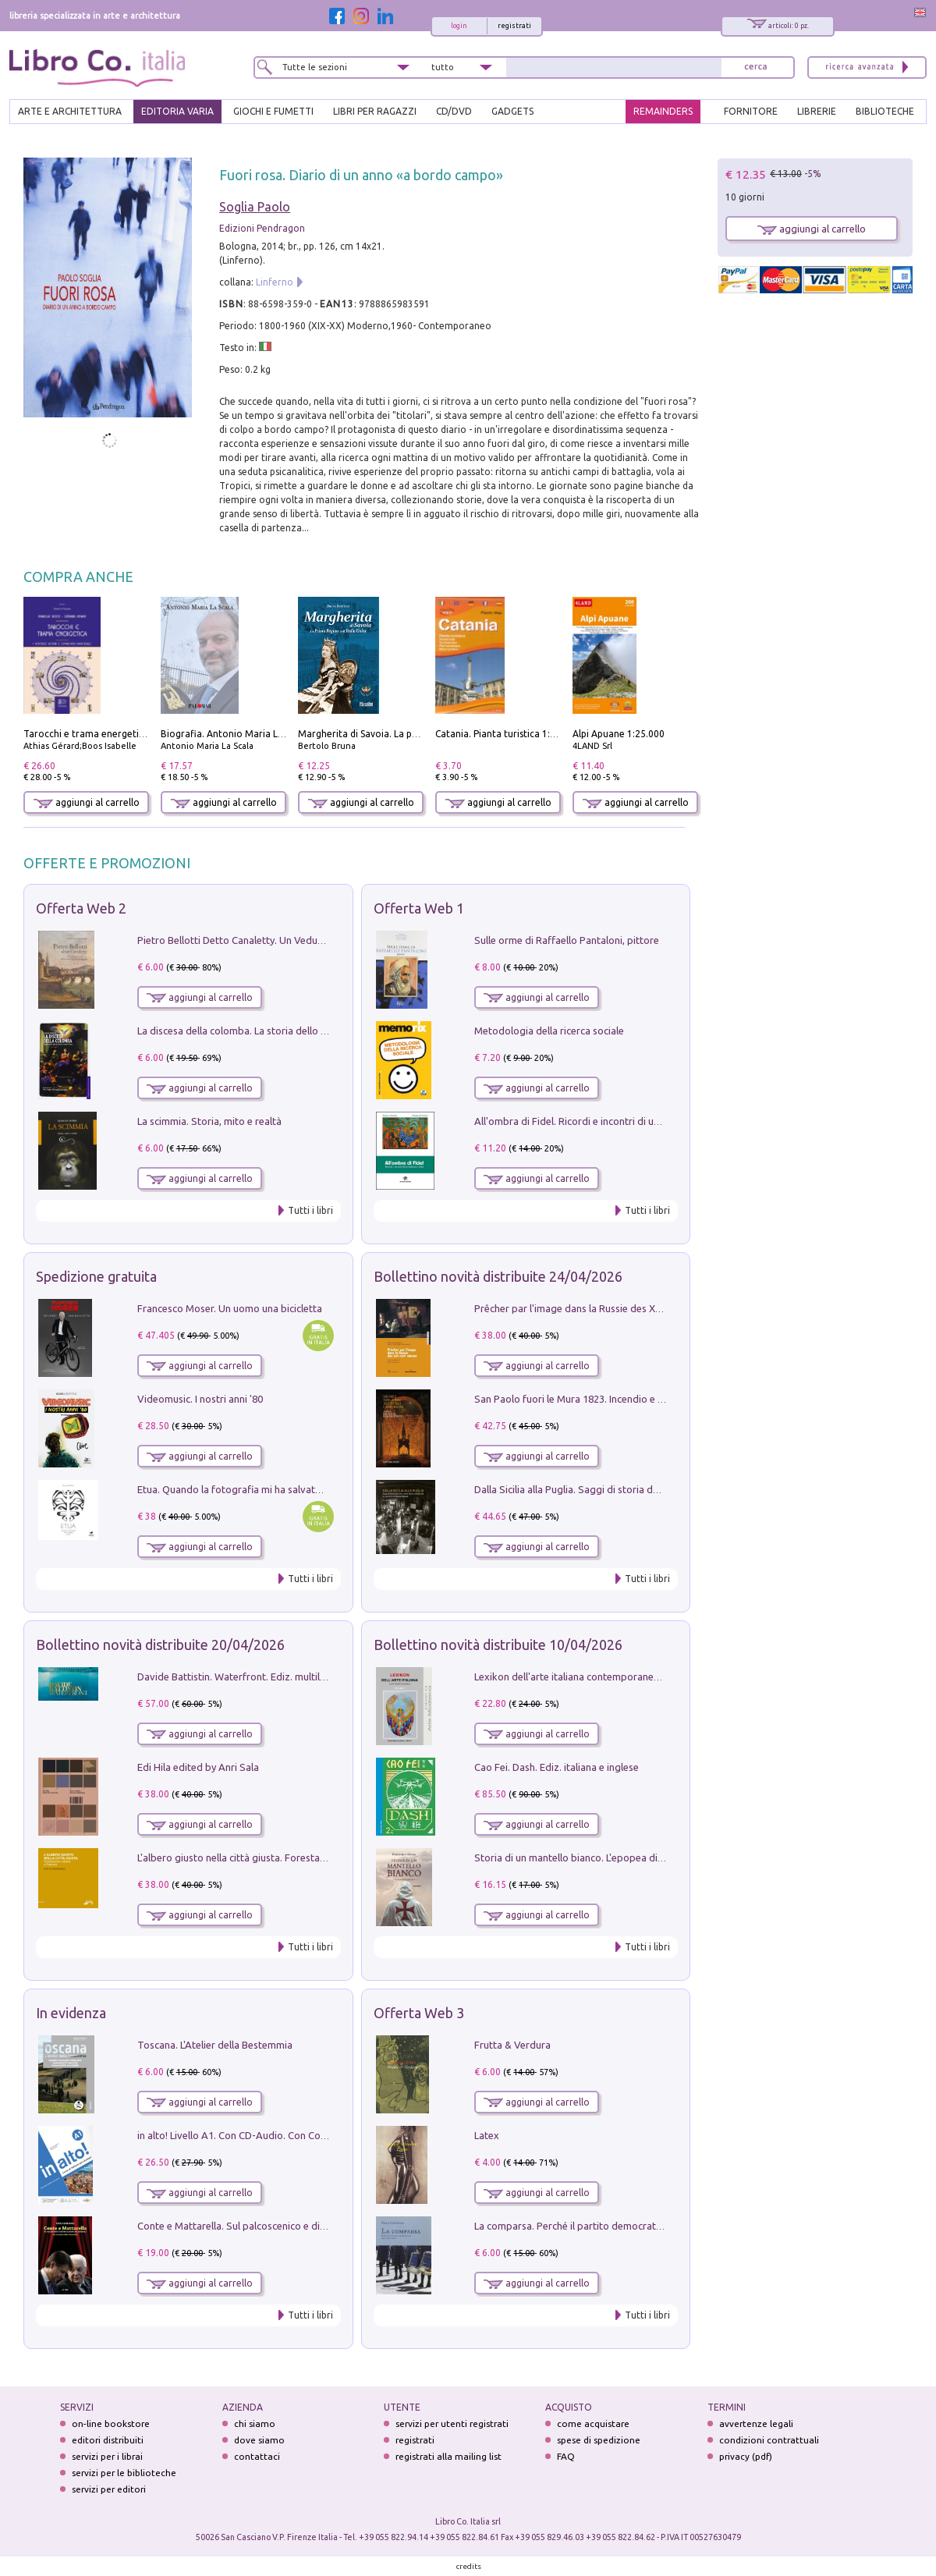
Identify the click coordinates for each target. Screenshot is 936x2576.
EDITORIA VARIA (177, 111)
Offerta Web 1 (419, 908)
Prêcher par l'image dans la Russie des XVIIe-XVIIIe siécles (604, 1308)
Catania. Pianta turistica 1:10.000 (507, 734)
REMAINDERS (663, 111)
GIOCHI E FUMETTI (273, 111)
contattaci (257, 2456)
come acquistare (593, 2423)
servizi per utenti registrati (452, 2423)
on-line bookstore (111, 2423)
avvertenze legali (756, 2423)
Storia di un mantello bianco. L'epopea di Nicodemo (590, 1857)
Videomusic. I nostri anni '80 (200, 1398)
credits (468, 2566)
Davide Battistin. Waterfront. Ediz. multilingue (241, 1676)
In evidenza (71, 2013)
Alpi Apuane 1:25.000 (619, 734)
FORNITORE (751, 111)
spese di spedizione (598, 2440)
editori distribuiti (108, 2440)
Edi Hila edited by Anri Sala (198, 1767)
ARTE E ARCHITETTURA (70, 111)
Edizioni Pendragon (262, 228)
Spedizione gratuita (96, 1276)
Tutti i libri (310, 1210)
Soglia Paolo (254, 207)
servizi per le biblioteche (124, 2473)
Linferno (274, 282)
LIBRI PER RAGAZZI (375, 111)
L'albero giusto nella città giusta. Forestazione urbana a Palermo (282, 1857)
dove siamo (259, 2440)
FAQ (566, 2456)
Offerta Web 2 (81, 908)
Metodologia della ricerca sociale (549, 1030)
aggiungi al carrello (87, 802)
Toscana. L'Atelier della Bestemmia (214, 2044)
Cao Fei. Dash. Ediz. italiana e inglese (556, 1767)
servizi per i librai (107, 2456)
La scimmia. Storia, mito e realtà (209, 1121)
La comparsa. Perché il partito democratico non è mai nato (606, 2225)
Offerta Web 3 (419, 2013)
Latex (486, 2135)
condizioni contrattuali (769, 2440)
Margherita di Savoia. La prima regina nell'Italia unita (414, 734)
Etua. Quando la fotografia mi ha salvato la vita (244, 1489)
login (459, 26)
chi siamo (254, 2423)
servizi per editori (109, 2489)
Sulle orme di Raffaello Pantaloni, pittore (566, 940)
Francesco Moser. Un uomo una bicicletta (229, 1308)
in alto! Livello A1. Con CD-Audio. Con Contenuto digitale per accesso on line (309, 2135)
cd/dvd (454, 111)
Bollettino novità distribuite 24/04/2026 (498, 1276)
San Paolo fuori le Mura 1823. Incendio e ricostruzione (596, 1398)
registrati (514, 26)
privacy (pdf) (745, 2456)
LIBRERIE (816, 111)
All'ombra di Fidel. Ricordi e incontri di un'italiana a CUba (601, 1121)
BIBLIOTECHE (885, 111)
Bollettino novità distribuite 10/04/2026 (498, 1644)
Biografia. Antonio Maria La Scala (234, 734)
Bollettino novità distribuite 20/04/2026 (160, 1644)
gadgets (512, 111)
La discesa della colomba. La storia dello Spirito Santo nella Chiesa (287, 1030)
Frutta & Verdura (512, 2044)
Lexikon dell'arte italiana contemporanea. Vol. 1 (581, 1676)
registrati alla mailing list (448, 2456)
